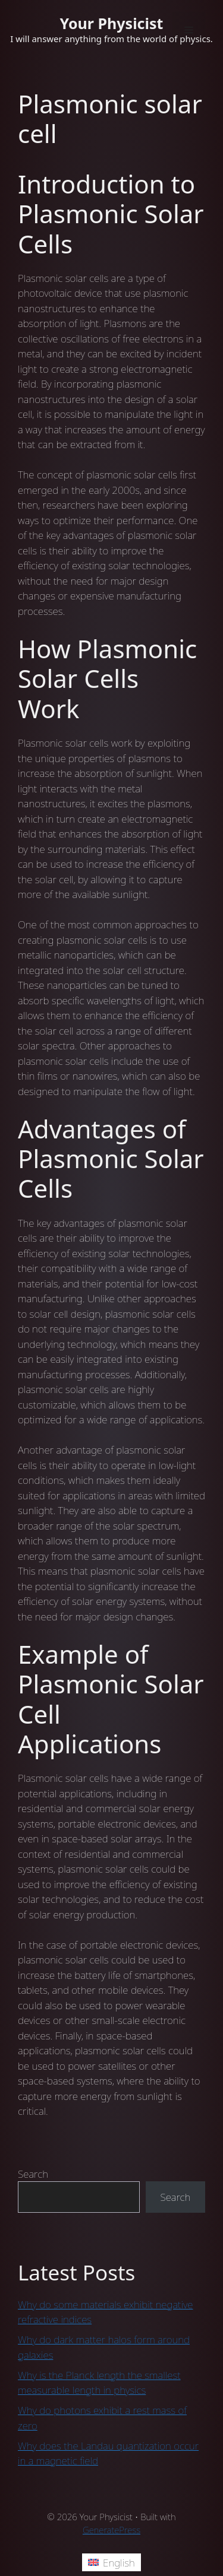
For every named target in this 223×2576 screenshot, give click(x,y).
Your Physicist (112, 23)
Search (33, 2174)
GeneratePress (111, 2530)
